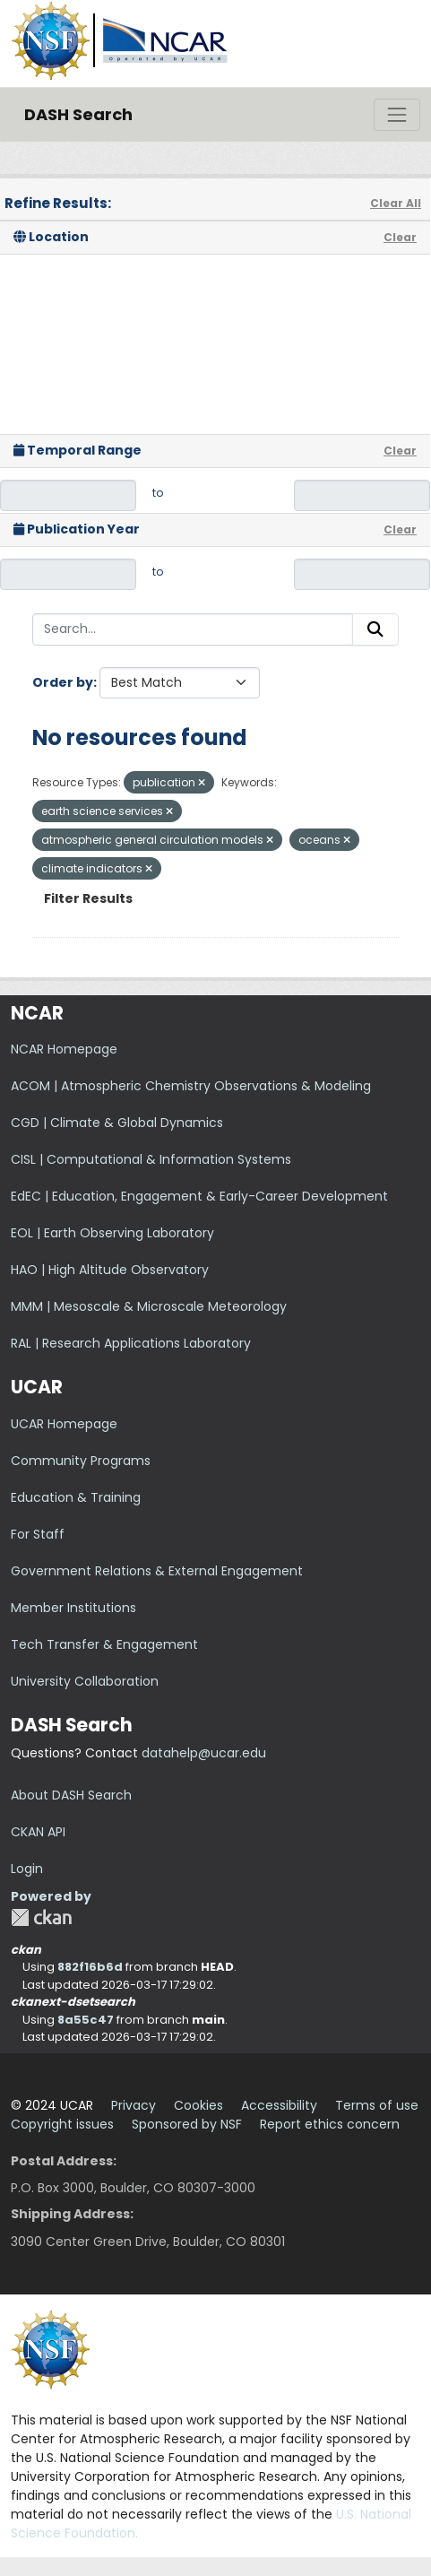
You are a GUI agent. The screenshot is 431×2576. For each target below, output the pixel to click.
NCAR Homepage (64, 1049)
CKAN (41, 1917)
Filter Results (88, 898)
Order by (62, 682)
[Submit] (375, 629)
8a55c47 (85, 2019)
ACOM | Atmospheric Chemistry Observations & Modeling (191, 1086)
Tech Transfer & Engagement (104, 1644)
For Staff (38, 1534)
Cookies (198, 2105)
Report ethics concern (330, 2124)
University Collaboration (85, 1681)
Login (27, 1869)
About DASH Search (71, 1795)
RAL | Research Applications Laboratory (131, 1343)
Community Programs (81, 1461)
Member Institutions (73, 1608)
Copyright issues (62, 2124)
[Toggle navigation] (397, 115)
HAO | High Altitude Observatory (110, 1270)
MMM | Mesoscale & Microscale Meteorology (149, 1306)
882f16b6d (90, 1966)
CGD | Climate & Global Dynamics (117, 1123)
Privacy (133, 2105)
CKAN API (38, 1832)
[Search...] (192, 629)
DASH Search (78, 114)
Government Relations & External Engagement (157, 1571)
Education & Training (76, 1497)
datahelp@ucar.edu (204, 1753)
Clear (400, 237)
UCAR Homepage (64, 1424)
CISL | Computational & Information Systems (151, 1159)
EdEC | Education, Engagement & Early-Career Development (199, 1196)
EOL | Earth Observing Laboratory (112, 1233)
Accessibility (279, 2105)
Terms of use (376, 2105)
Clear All (395, 203)
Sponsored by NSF (187, 2124)
